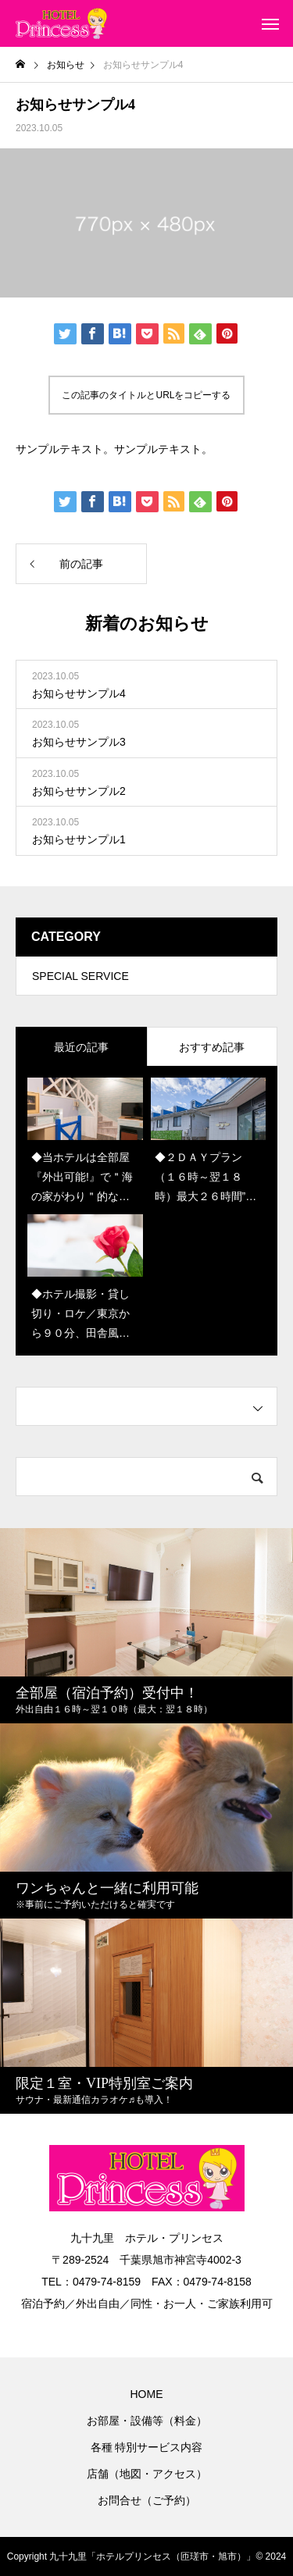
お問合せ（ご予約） (147, 2500)
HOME (146, 2394)
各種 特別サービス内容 (147, 2447)
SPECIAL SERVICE (80, 976)
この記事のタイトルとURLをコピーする (146, 395)
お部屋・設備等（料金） (147, 2420)
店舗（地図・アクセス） (147, 2473)
